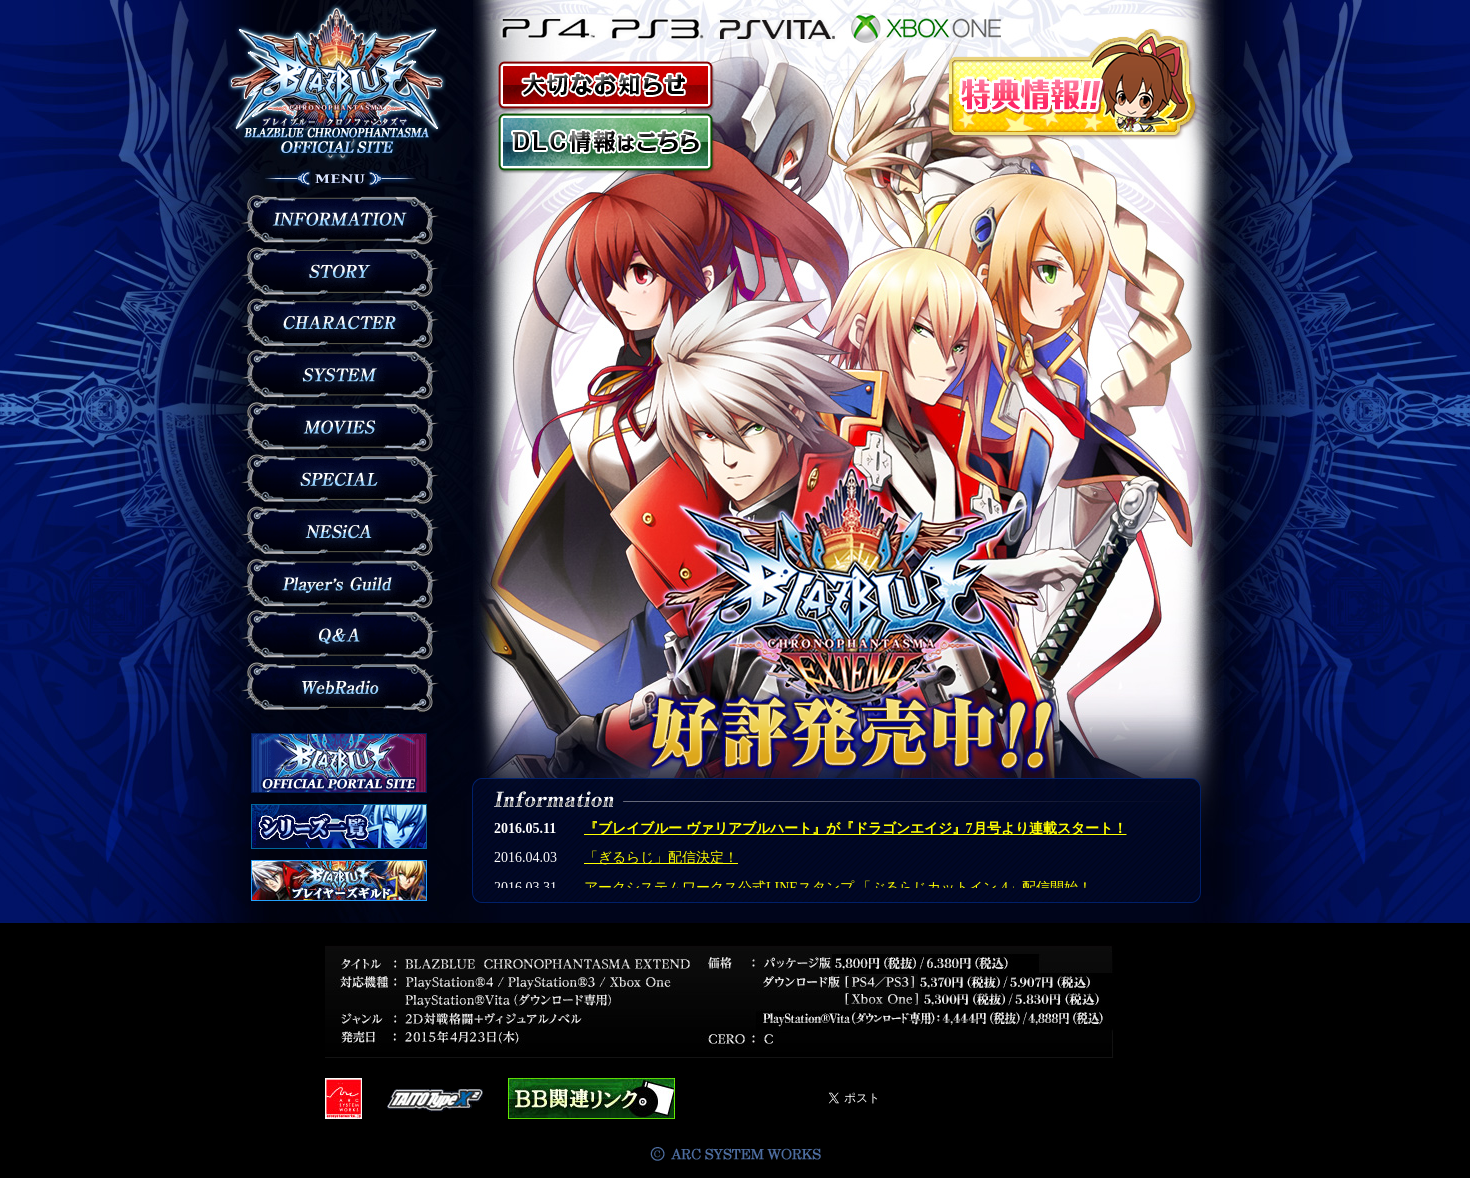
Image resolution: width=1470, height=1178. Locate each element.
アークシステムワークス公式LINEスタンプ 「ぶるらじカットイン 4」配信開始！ (838, 887)
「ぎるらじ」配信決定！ (661, 857)
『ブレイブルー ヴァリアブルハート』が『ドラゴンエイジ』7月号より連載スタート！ (855, 828)
